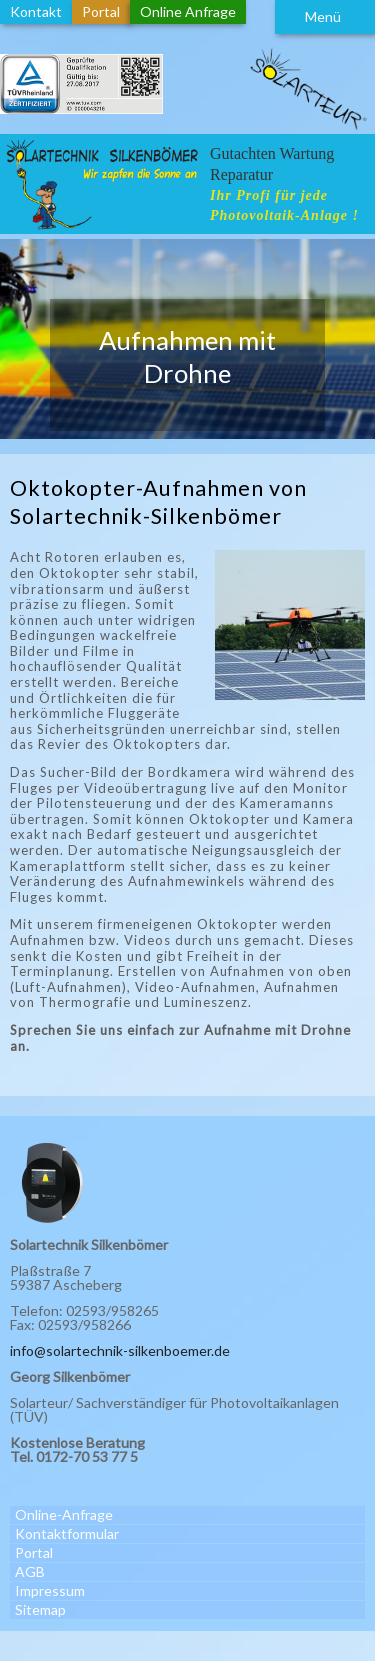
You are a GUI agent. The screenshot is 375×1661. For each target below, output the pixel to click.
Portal (101, 11)
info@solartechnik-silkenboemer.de (120, 1350)
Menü (323, 16)
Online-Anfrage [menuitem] (64, 1514)
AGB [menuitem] (30, 1571)
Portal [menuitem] (34, 1552)
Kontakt (36, 11)
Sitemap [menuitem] (40, 1609)
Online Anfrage (188, 11)
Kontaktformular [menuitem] (67, 1533)
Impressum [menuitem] (50, 1590)
